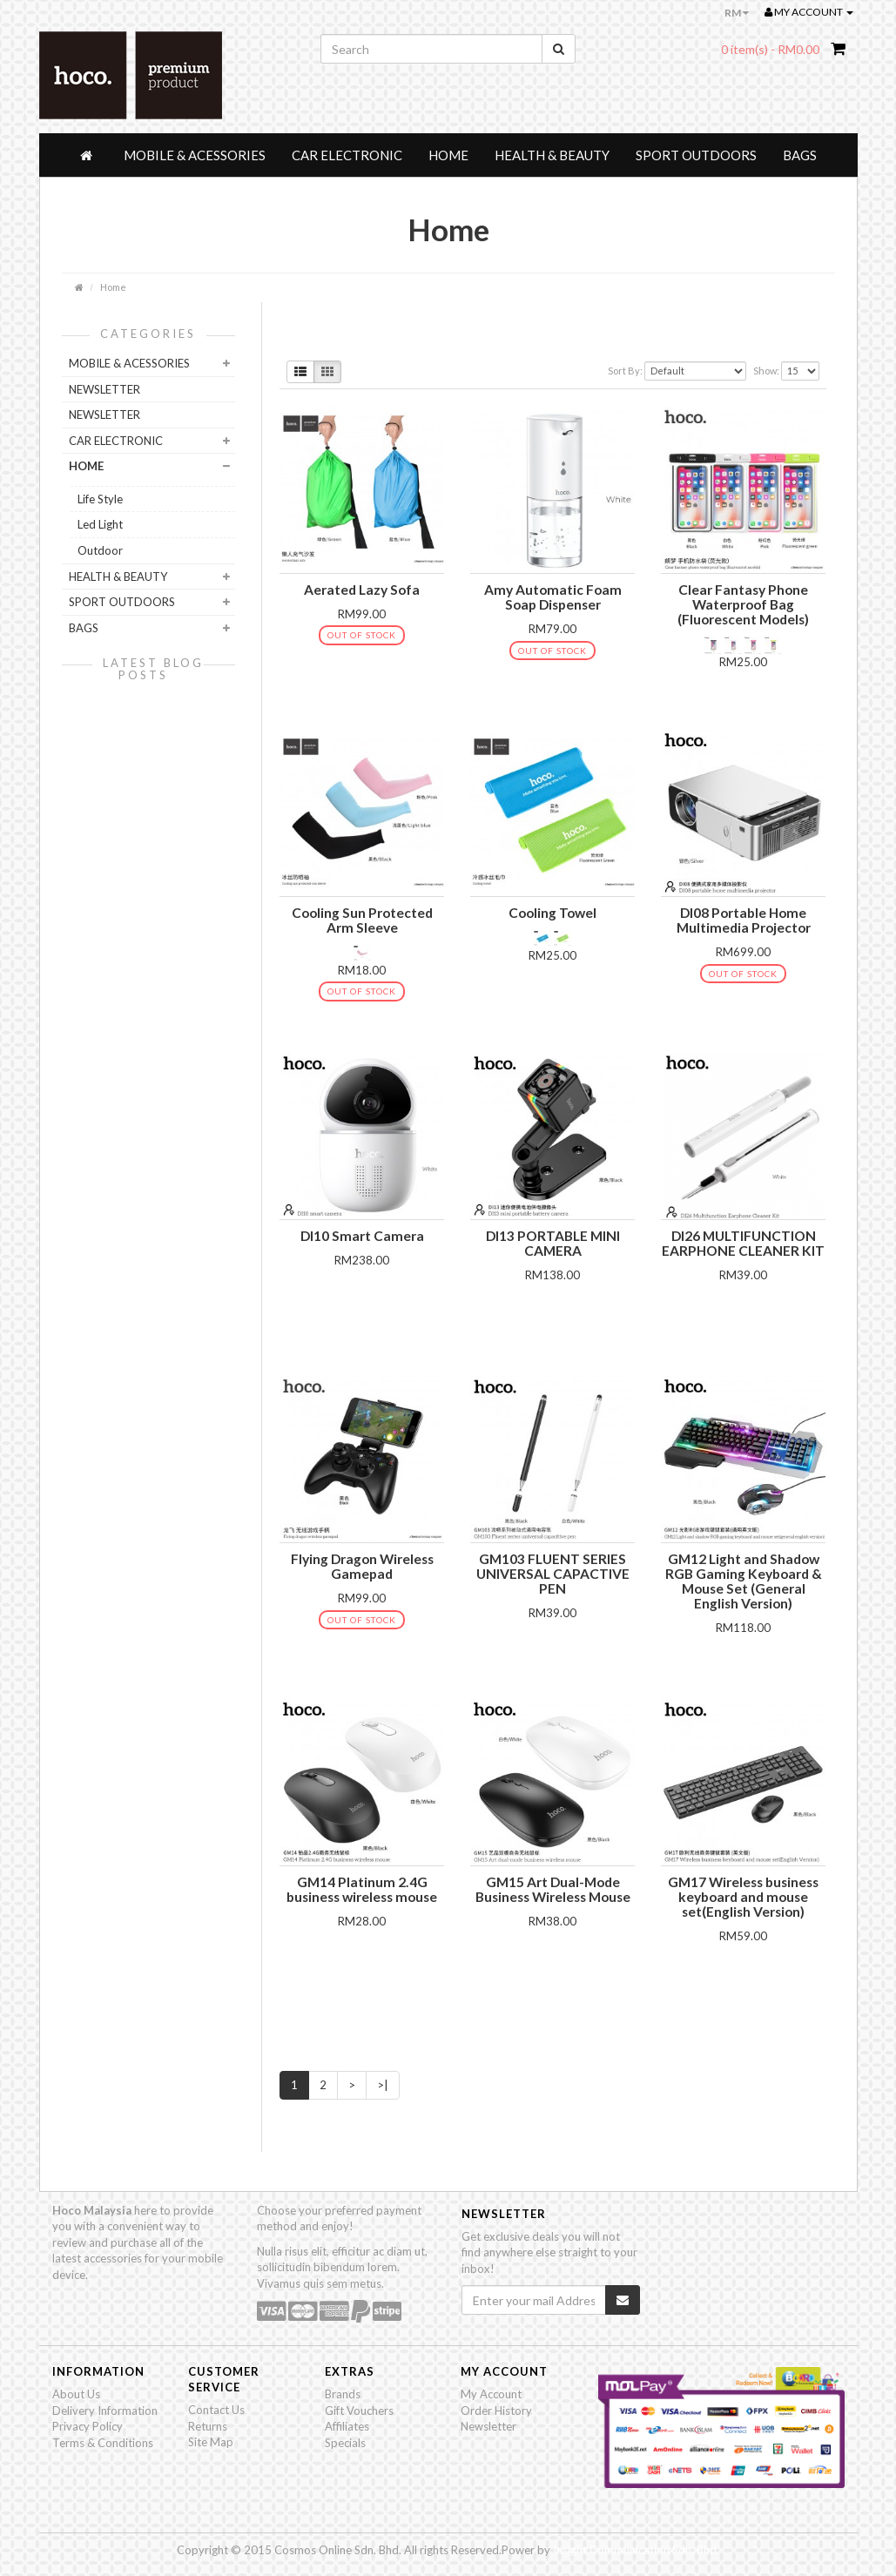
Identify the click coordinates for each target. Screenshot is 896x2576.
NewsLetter (104, 414)
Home (448, 155)
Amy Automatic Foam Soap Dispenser (553, 597)
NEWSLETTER (104, 389)
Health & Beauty (552, 155)
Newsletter (488, 2426)
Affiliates (347, 2426)
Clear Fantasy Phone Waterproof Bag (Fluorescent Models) (743, 604)
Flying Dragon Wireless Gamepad (362, 1566)
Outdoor (100, 550)
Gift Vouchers (359, 2411)
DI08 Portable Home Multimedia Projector (744, 920)
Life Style (100, 499)
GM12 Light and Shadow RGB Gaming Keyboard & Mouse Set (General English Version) (743, 1581)
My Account (491, 2394)
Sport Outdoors (696, 155)
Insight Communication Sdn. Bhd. (636, 2550)
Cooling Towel (552, 912)
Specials (345, 2443)
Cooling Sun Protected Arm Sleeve (362, 920)
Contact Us (216, 2410)
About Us (76, 2394)
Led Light (100, 524)
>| (382, 2085)
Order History (496, 2411)
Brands (342, 2394)
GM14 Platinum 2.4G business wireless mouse (361, 1889)
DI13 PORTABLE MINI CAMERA (553, 1243)
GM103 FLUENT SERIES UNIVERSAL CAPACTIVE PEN (553, 1573)
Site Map (210, 2442)
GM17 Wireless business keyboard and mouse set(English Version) (743, 1896)
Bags (800, 155)
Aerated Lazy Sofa (362, 589)
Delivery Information (105, 2411)
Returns (207, 2426)
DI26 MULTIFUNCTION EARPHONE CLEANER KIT (743, 1243)
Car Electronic (347, 155)
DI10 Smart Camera (362, 1236)
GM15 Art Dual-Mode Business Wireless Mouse (552, 1889)
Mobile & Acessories (195, 155)
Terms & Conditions (102, 2443)
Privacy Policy (87, 2426)
